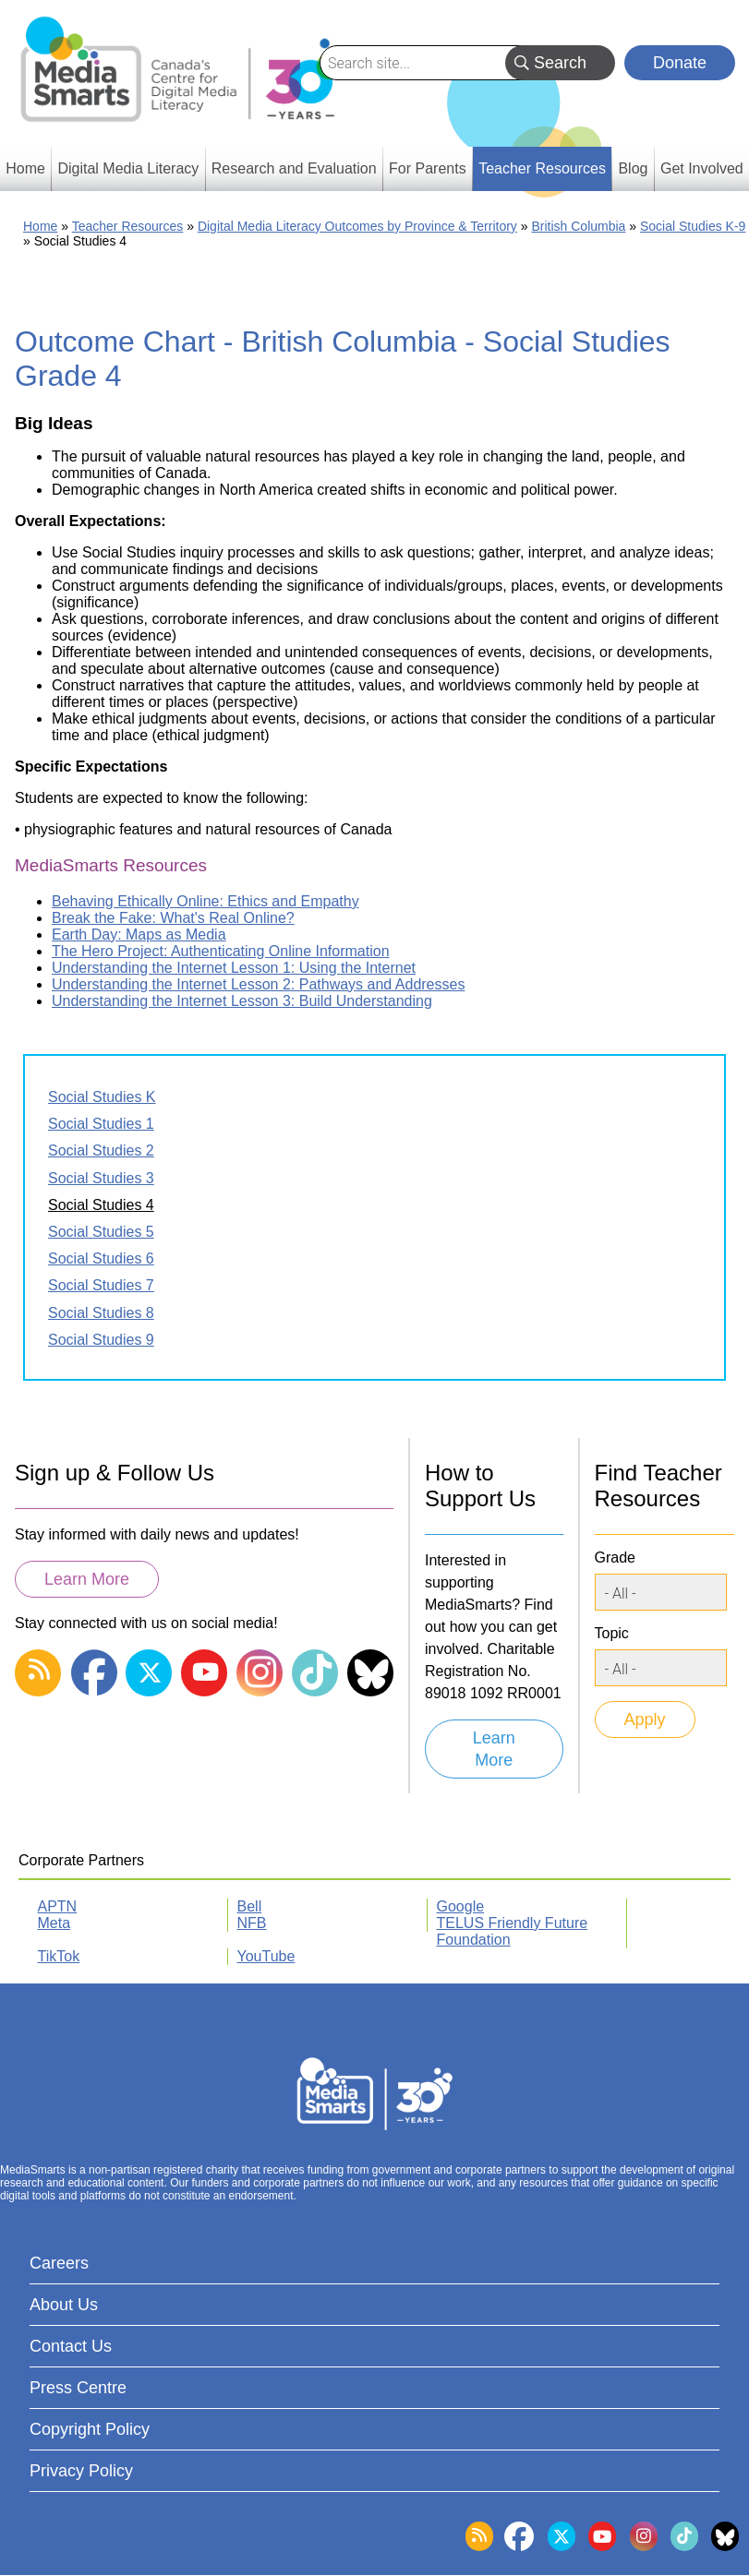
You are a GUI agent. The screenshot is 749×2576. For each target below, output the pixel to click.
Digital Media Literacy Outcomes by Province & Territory (357, 226)
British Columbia (578, 226)
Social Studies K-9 (692, 226)
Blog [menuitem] (632, 168)
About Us (64, 2304)
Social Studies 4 (101, 1205)
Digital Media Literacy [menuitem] (128, 168)
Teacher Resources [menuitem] (542, 168)
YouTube (266, 1956)
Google (461, 1906)
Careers (59, 2263)
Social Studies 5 (101, 1232)
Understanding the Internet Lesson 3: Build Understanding (242, 1001)
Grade (615, 1557)
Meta (54, 1923)
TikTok (59, 1956)
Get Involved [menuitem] (701, 168)
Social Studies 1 (101, 1124)
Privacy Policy (81, 2471)
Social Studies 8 (101, 1313)
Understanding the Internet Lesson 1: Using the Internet (234, 968)
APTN (58, 1906)
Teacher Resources (128, 226)
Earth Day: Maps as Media (139, 934)
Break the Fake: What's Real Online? (173, 918)
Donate (680, 63)
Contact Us (71, 2346)
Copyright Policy (90, 2429)
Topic (612, 1633)
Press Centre (78, 2387)
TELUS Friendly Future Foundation (512, 1931)
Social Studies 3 (101, 1178)
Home (40, 226)
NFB (252, 1923)
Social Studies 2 (101, 1150)
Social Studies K (102, 1097)
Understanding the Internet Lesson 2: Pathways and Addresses (258, 984)
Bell (249, 1906)
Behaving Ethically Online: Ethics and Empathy (205, 901)
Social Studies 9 (101, 1340)
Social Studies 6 (101, 1258)
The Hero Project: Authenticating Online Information (221, 951)
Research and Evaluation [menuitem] (294, 168)
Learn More (86, 1579)
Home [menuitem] (25, 168)
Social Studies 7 (101, 1285)
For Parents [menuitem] (427, 168)
